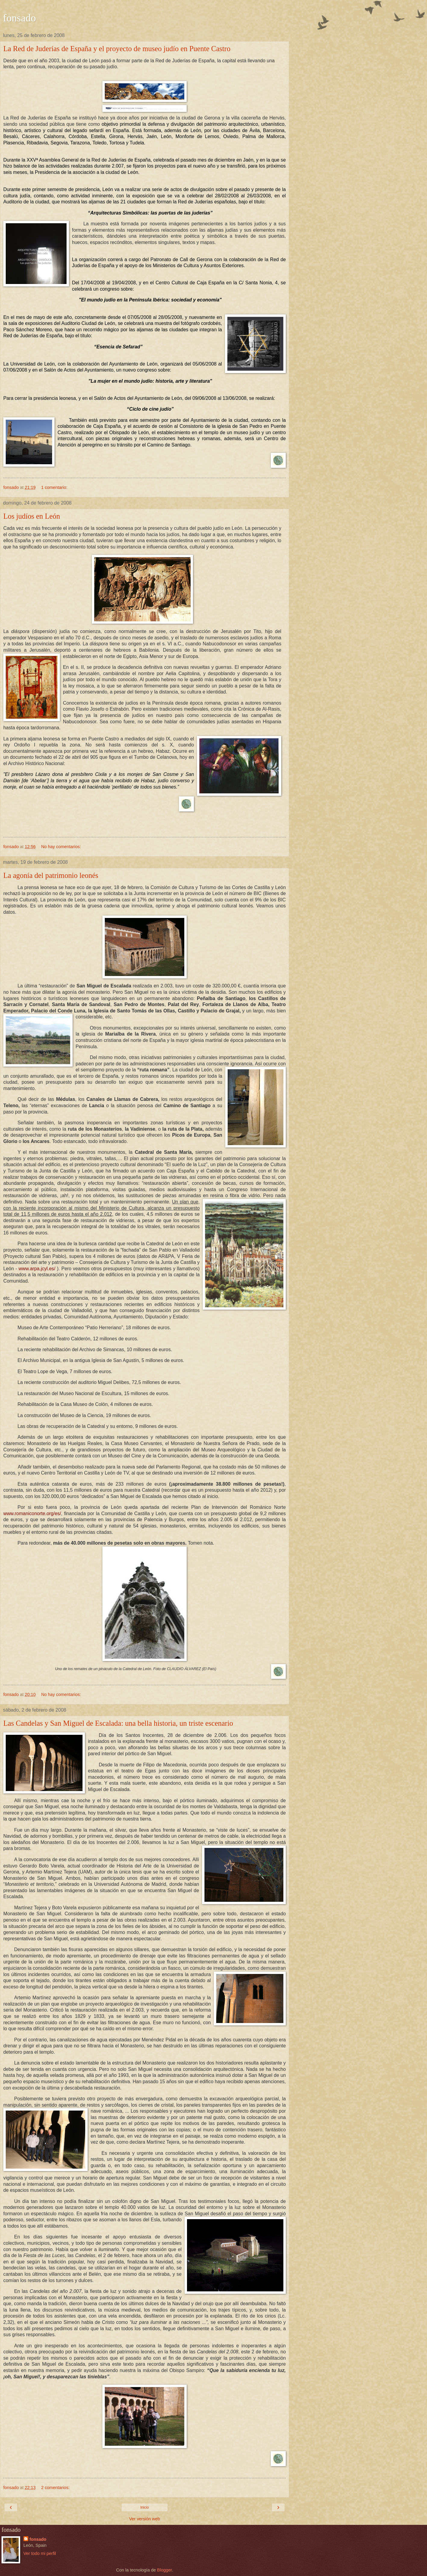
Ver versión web (144, 2518)
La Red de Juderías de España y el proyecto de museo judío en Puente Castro (116, 49)
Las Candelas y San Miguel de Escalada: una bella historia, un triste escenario (118, 1723)
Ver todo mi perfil (39, 2553)
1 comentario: (54, 487)
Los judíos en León (31, 516)
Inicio (144, 2507)
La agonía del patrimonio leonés (50, 875)
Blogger (164, 2570)
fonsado (19, 17)
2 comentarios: (55, 2487)
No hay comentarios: (61, 846)
